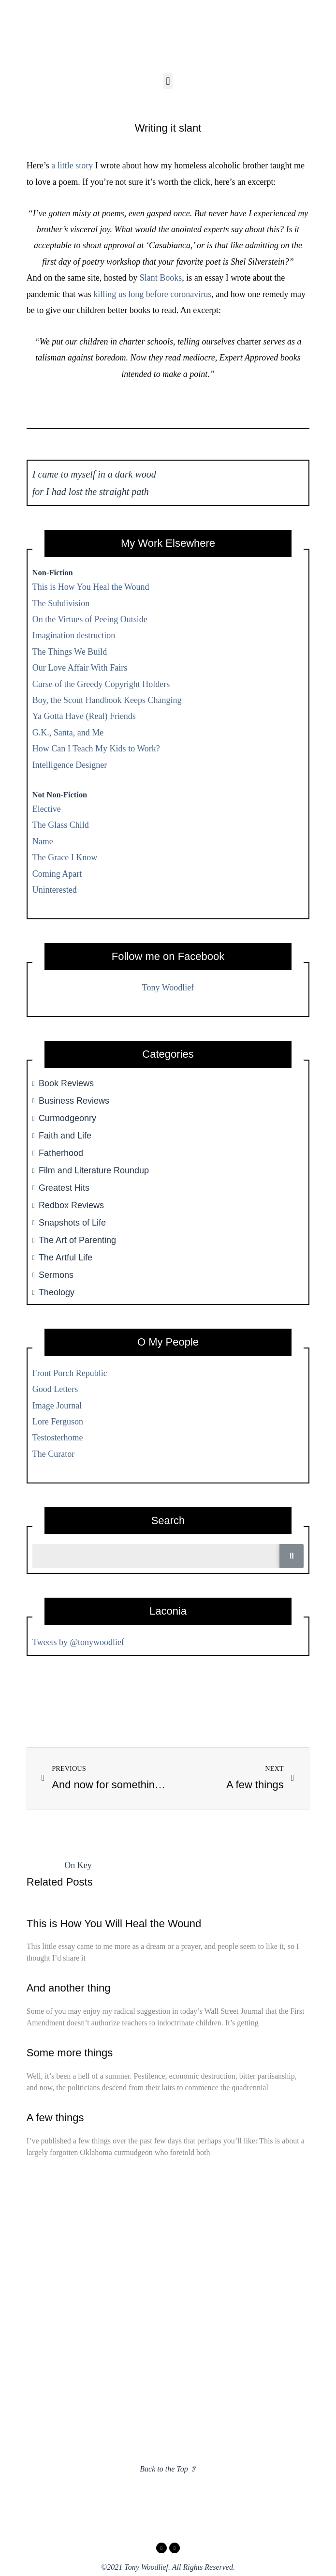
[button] (168, 81)
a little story (72, 165)
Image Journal (57, 1405)
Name (42, 841)
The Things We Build (69, 652)
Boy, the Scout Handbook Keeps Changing (107, 700)
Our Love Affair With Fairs (80, 668)
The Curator (53, 1454)
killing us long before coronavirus (152, 294)
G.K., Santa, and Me (67, 732)
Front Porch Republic (69, 1373)
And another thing (69, 1988)
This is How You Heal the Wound (90, 587)
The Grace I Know (64, 857)
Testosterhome (57, 1437)
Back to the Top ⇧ (168, 2469)
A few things (55, 2118)
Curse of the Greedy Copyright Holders (101, 684)
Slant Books (161, 278)
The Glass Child (60, 825)
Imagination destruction (73, 635)
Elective (46, 809)
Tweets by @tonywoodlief (78, 1642)
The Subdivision (61, 603)
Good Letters (55, 1389)
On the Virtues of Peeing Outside (89, 619)
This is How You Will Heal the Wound (114, 1923)
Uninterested (54, 890)
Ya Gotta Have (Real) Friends (84, 716)
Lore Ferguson (57, 1421)
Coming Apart (57, 874)
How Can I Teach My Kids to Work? (96, 748)
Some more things (70, 2053)
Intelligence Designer (69, 765)
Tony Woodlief (168, 987)
